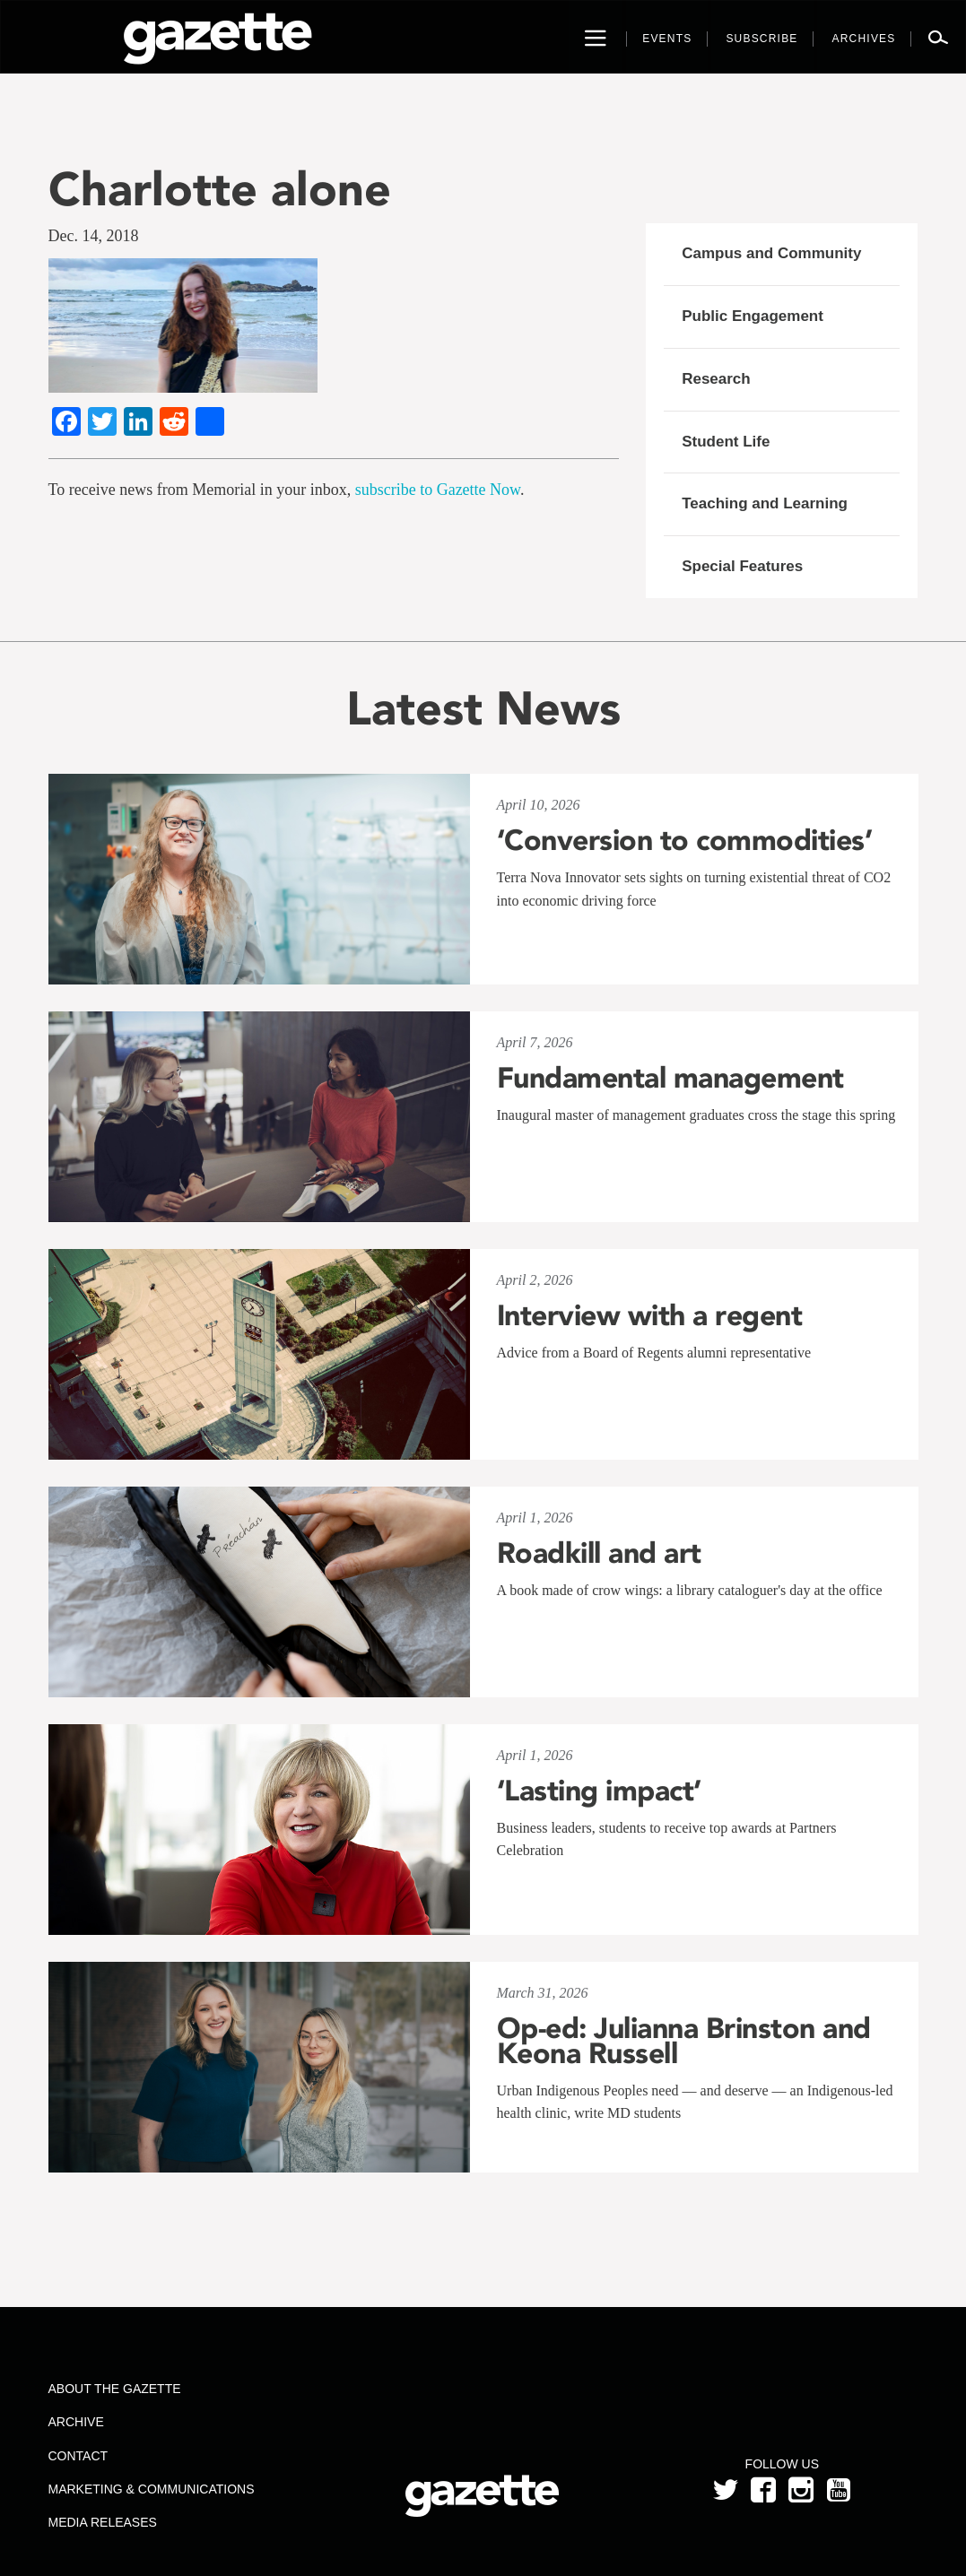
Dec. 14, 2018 (93, 236)
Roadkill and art (599, 1553)
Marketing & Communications (151, 2489)
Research (716, 378)
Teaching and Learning (765, 503)
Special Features (742, 566)
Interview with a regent (650, 1315)
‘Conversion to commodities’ (685, 840)
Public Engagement (752, 316)
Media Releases (102, 2522)
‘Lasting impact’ (599, 1790)
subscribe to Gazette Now (437, 490)
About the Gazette (114, 2388)
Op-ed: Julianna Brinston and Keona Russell (684, 2041)
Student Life (726, 441)
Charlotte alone (219, 188)
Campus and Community (771, 253)
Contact (78, 2456)
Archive (76, 2422)
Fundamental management (670, 1077)
